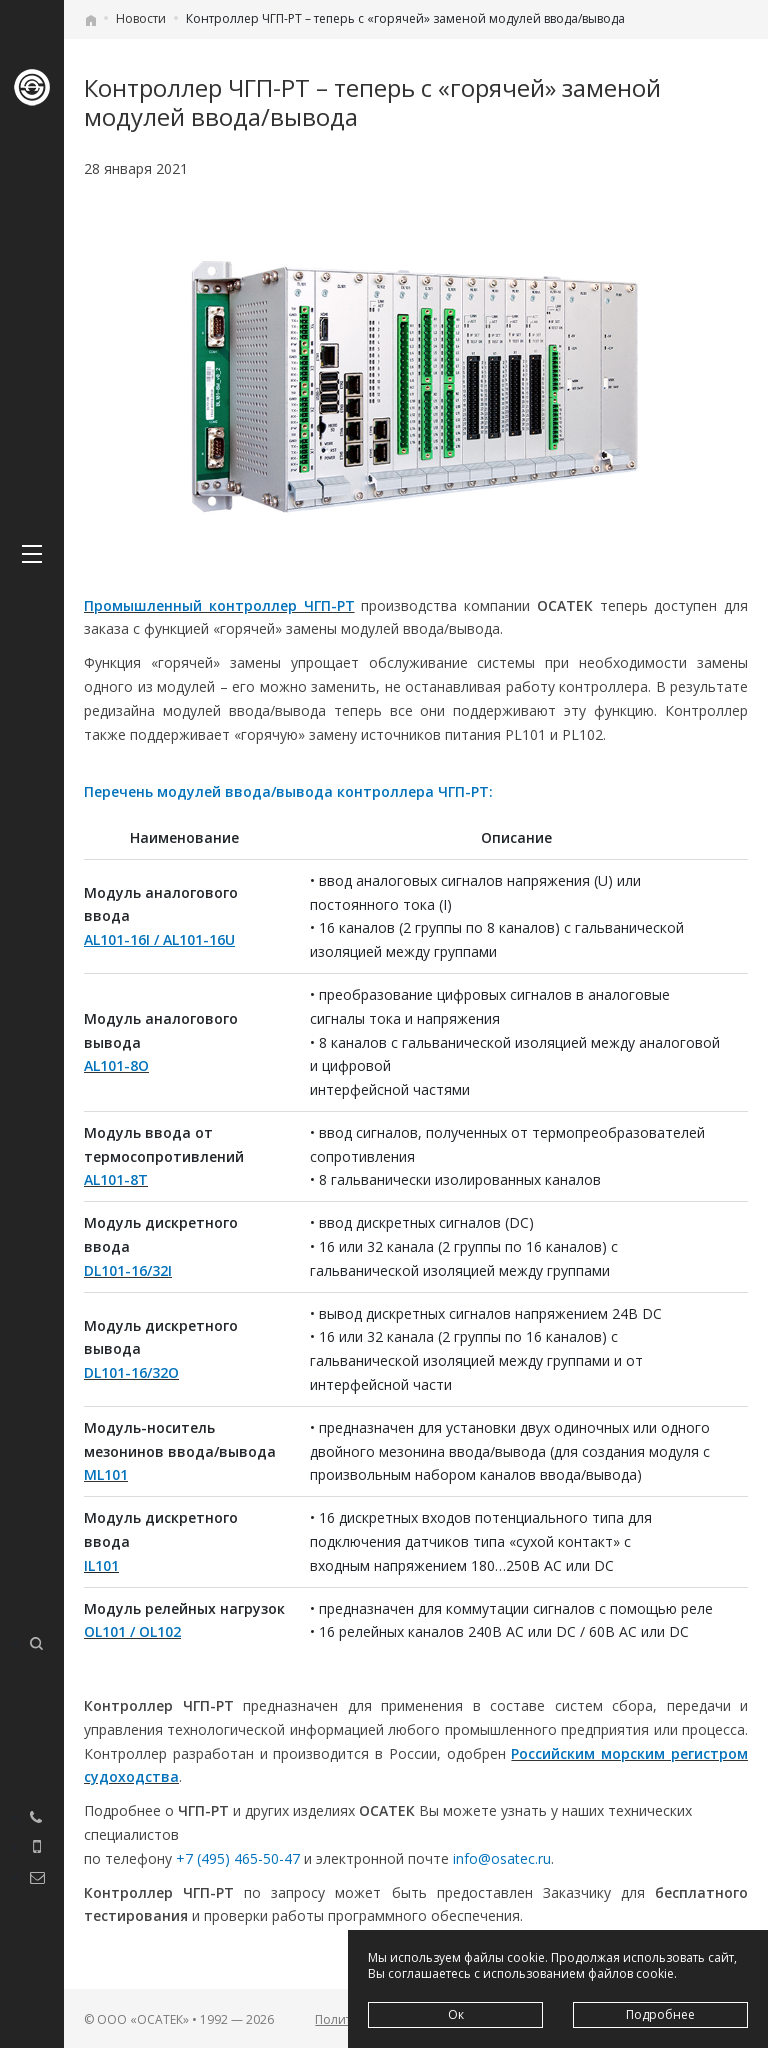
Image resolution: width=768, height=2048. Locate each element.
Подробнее (660, 2014)
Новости (141, 18)
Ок (456, 2014)
